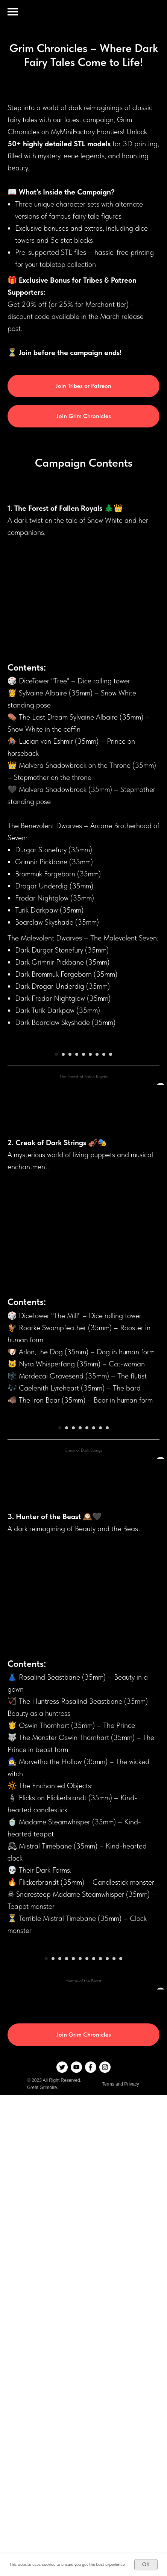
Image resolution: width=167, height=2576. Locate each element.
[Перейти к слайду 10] (107, 2278)
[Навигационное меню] (13, 12)
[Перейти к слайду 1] (56, 1160)
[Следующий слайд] (160, 1096)
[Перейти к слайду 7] (97, 1160)
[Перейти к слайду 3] (69, 1160)
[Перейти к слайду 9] (110, 1160)
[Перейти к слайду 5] (83, 1160)
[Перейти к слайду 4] (76, 1160)
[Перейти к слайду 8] (103, 1160)
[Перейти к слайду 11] (113, 2278)
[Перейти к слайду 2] (63, 1160)
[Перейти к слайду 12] (120, 2278)
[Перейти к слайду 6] (90, 1160)
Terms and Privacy (120, 2404)
